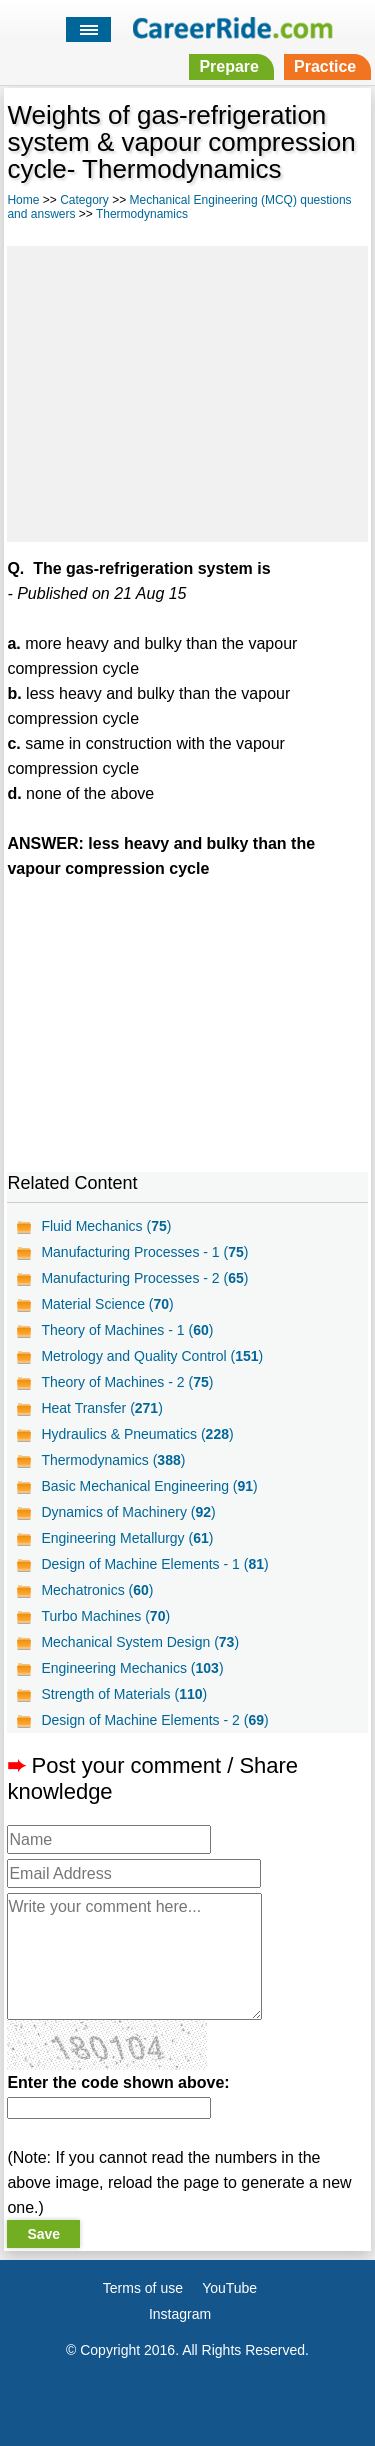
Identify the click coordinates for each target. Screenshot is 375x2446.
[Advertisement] (187, 391)
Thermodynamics (142, 214)
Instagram (180, 2314)
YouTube (229, 2288)
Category (84, 200)
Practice (325, 66)
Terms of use (143, 2288)
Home (23, 200)
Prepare (229, 66)
